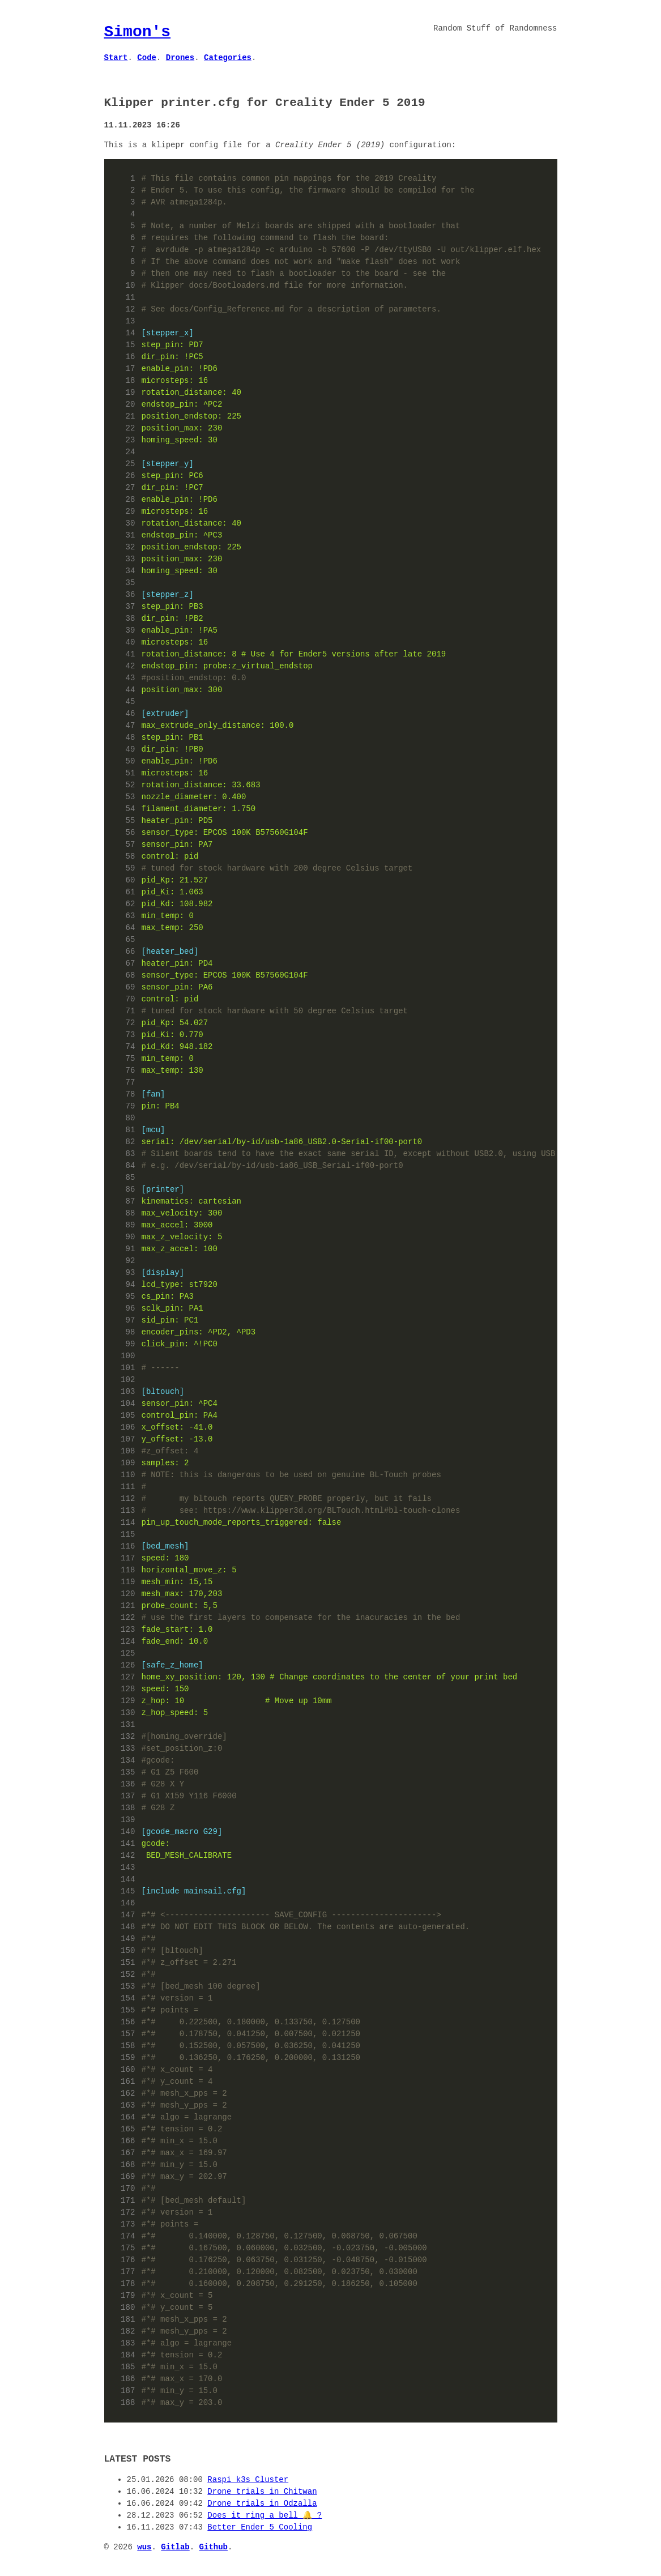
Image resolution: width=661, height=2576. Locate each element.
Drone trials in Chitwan (262, 2492)
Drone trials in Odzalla (262, 2503)
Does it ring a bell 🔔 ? (264, 2515)
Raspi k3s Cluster (247, 2480)
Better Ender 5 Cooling (259, 2527)
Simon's (137, 31)
